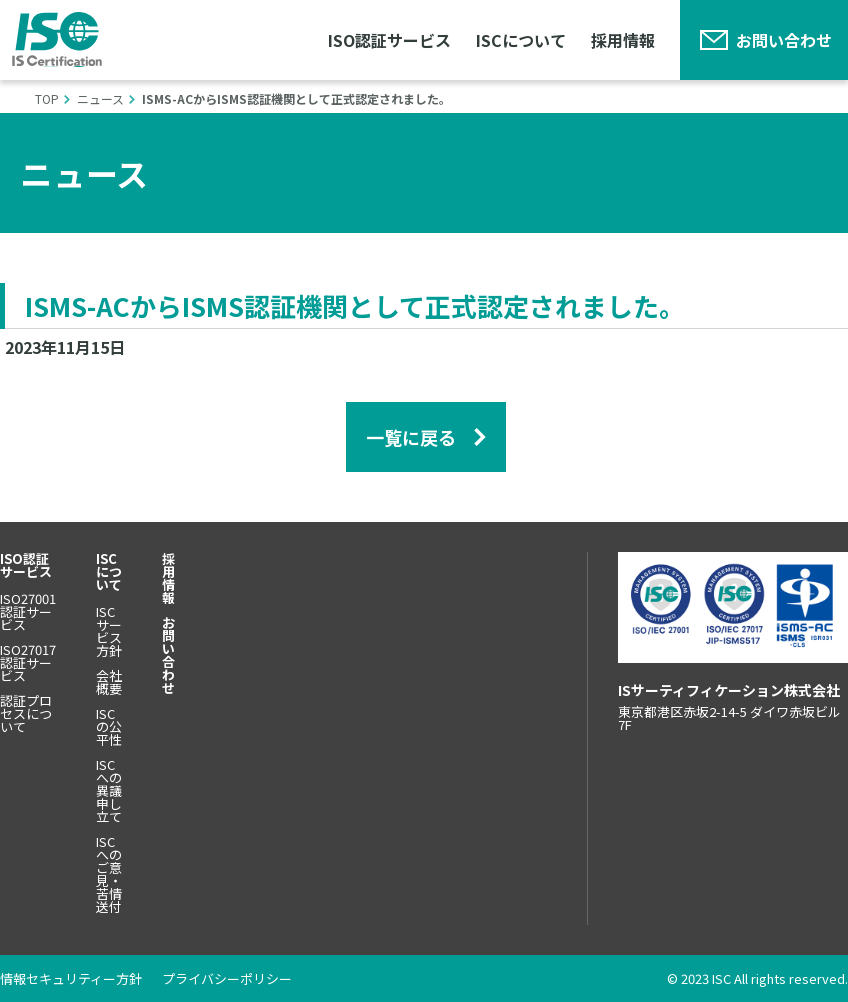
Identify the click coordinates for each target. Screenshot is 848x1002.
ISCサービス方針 (109, 631)
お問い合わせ (784, 40)
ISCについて (521, 40)
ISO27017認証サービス (28, 662)
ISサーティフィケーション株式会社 (57, 39)
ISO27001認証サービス (28, 611)
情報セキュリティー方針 (71, 978)
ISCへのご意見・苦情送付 (109, 874)
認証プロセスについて (26, 713)
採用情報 (623, 40)
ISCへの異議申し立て (109, 790)
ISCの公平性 (109, 726)
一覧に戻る (411, 437)
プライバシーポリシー (227, 978)
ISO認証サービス (389, 40)
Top (47, 98)
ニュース (100, 98)
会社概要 (109, 682)
